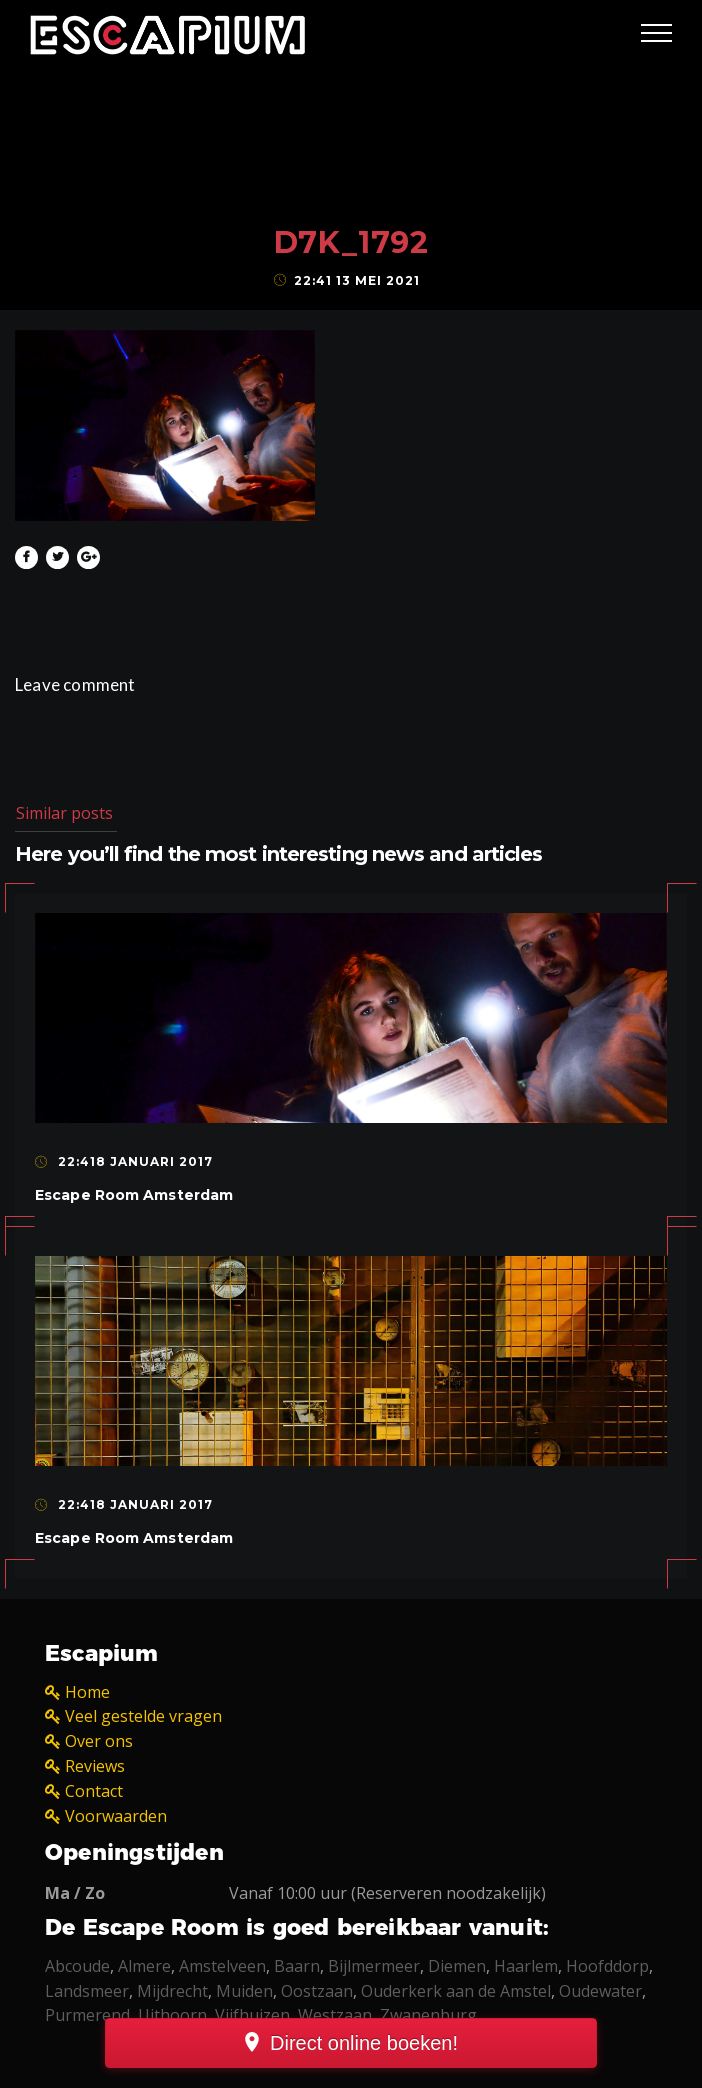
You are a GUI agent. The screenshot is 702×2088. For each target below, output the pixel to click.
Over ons (99, 1741)
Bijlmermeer (374, 1966)
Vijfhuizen (252, 2015)
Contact (94, 1791)
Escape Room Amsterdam (134, 1195)
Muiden (244, 1991)
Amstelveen (222, 1966)
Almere (144, 1966)
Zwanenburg (428, 2015)
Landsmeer (87, 1991)
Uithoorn (172, 2015)
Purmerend (87, 2015)
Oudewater (600, 1991)
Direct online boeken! (364, 2043)
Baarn (297, 1966)
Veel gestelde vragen (143, 1716)
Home (87, 1692)
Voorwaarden (116, 1816)
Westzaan (335, 2015)
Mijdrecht (172, 1991)
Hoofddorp (607, 1966)
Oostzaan (317, 1991)
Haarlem (526, 1966)
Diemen (457, 1966)
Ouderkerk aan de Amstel (456, 1991)
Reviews (95, 1766)
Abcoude (77, 1966)
